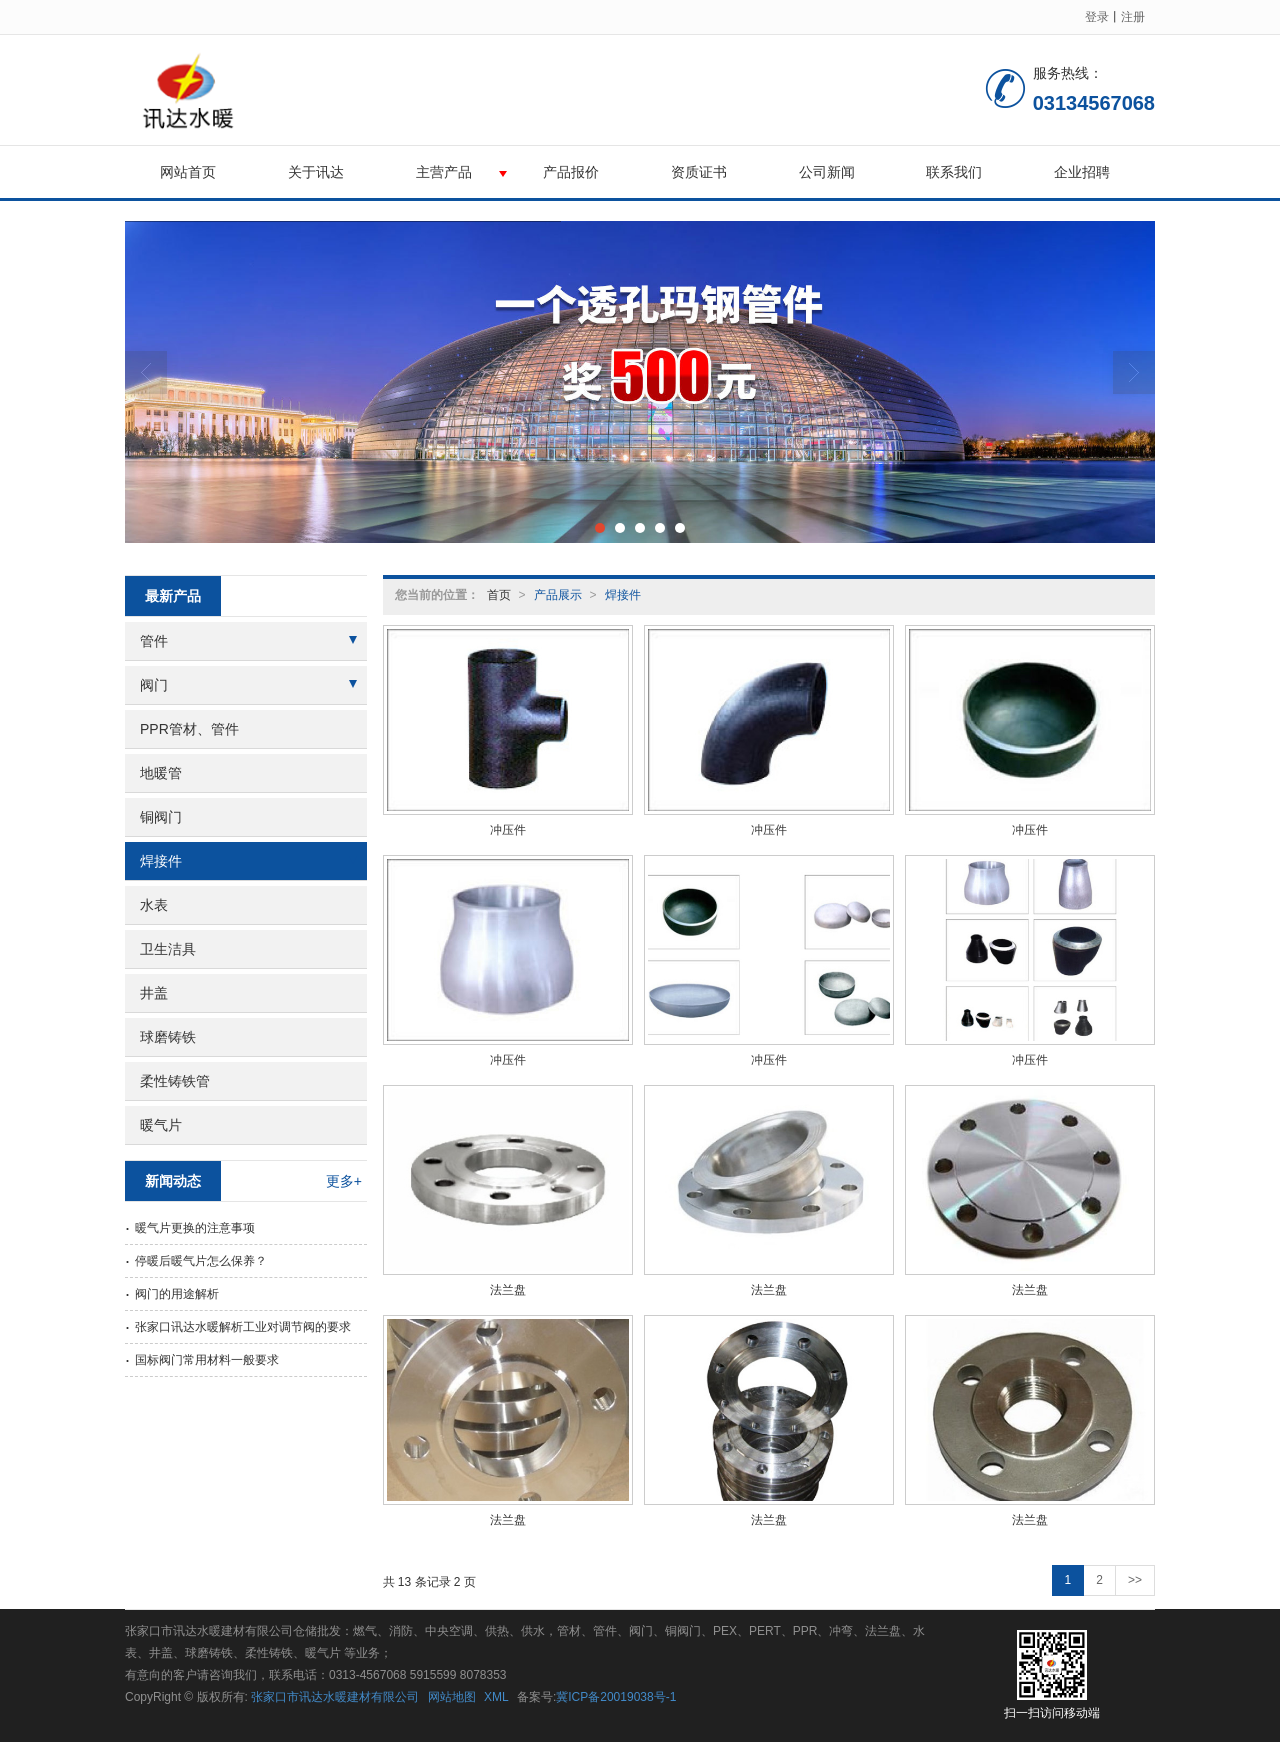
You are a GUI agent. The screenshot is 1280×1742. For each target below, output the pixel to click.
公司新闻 (827, 172)
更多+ (344, 1181)
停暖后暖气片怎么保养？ (201, 1261)
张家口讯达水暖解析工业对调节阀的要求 (243, 1327)
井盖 (154, 993)
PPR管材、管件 (189, 729)
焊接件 (623, 595)
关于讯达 (316, 172)
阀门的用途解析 (177, 1294)
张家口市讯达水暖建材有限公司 (335, 1697)
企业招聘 (1082, 172)
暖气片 (161, 1125)
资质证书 (699, 172)
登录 (1097, 17)
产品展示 (558, 595)
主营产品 (444, 172)
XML (496, 1697)
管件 (154, 641)
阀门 (154, 685)
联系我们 (954, 172)
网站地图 (452, 1697)
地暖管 (161, 773)
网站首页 (188, 172)
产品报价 (571, 172)
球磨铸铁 (168, 1037)
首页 (499, 595)
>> (1135, 1580)
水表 (154, 905)
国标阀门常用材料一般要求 (207, 1360)
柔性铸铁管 (175, 1081)
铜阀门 (161, 817)
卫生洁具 (168, 949)
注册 (1133, 17)
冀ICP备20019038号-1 (616, 1697)
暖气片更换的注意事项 (195, 1228)
